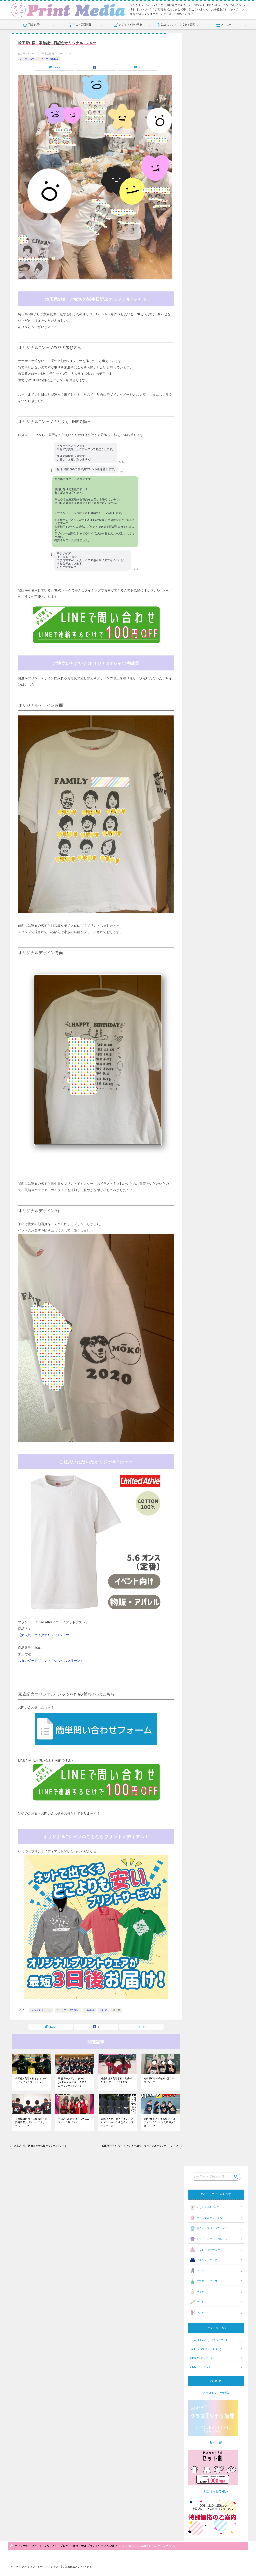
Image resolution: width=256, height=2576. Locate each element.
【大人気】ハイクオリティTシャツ (43, 1635)
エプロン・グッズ (203, 2281)
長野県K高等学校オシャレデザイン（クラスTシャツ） (31, 2080)
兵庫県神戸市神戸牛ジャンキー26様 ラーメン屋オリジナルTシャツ (140, 2145)
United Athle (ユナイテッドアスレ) (209, 2340)
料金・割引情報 (80, 25)
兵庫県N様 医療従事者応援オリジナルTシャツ (40, 2145)
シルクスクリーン (41, 2010)
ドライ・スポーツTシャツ (208, 2229)
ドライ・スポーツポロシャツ (210, 2239)
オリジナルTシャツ (204, 2208)
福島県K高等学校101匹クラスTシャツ (159, 2080)
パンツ (197, 2271)
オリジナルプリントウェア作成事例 (39, 59)
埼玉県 (116, 2010)
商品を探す (32, 25)
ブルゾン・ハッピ (203, 2260)
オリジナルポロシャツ (206, 2218)
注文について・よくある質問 (176, 25)
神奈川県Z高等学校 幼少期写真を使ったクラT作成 (116, 2080)
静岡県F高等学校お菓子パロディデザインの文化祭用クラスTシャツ (160, 2122)
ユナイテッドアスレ (67, 2010)
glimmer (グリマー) (201, 2357)
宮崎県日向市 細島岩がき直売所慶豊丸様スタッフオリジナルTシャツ (31, 2122)
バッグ (197, 2292)
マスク (197, 2313)
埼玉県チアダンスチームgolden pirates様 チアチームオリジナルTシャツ (73, 2082)
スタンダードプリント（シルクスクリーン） (51, 1660)
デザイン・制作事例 (128, 25)
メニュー (224, 25)
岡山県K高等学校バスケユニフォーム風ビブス (73, 2120)
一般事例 (89, 2010)
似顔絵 (103, 2010)
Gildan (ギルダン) (200, 2366)
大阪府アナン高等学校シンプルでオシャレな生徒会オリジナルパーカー (117, 2122)
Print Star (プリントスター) (205, 2349)
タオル (197, 2302)
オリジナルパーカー (205, 2250)
